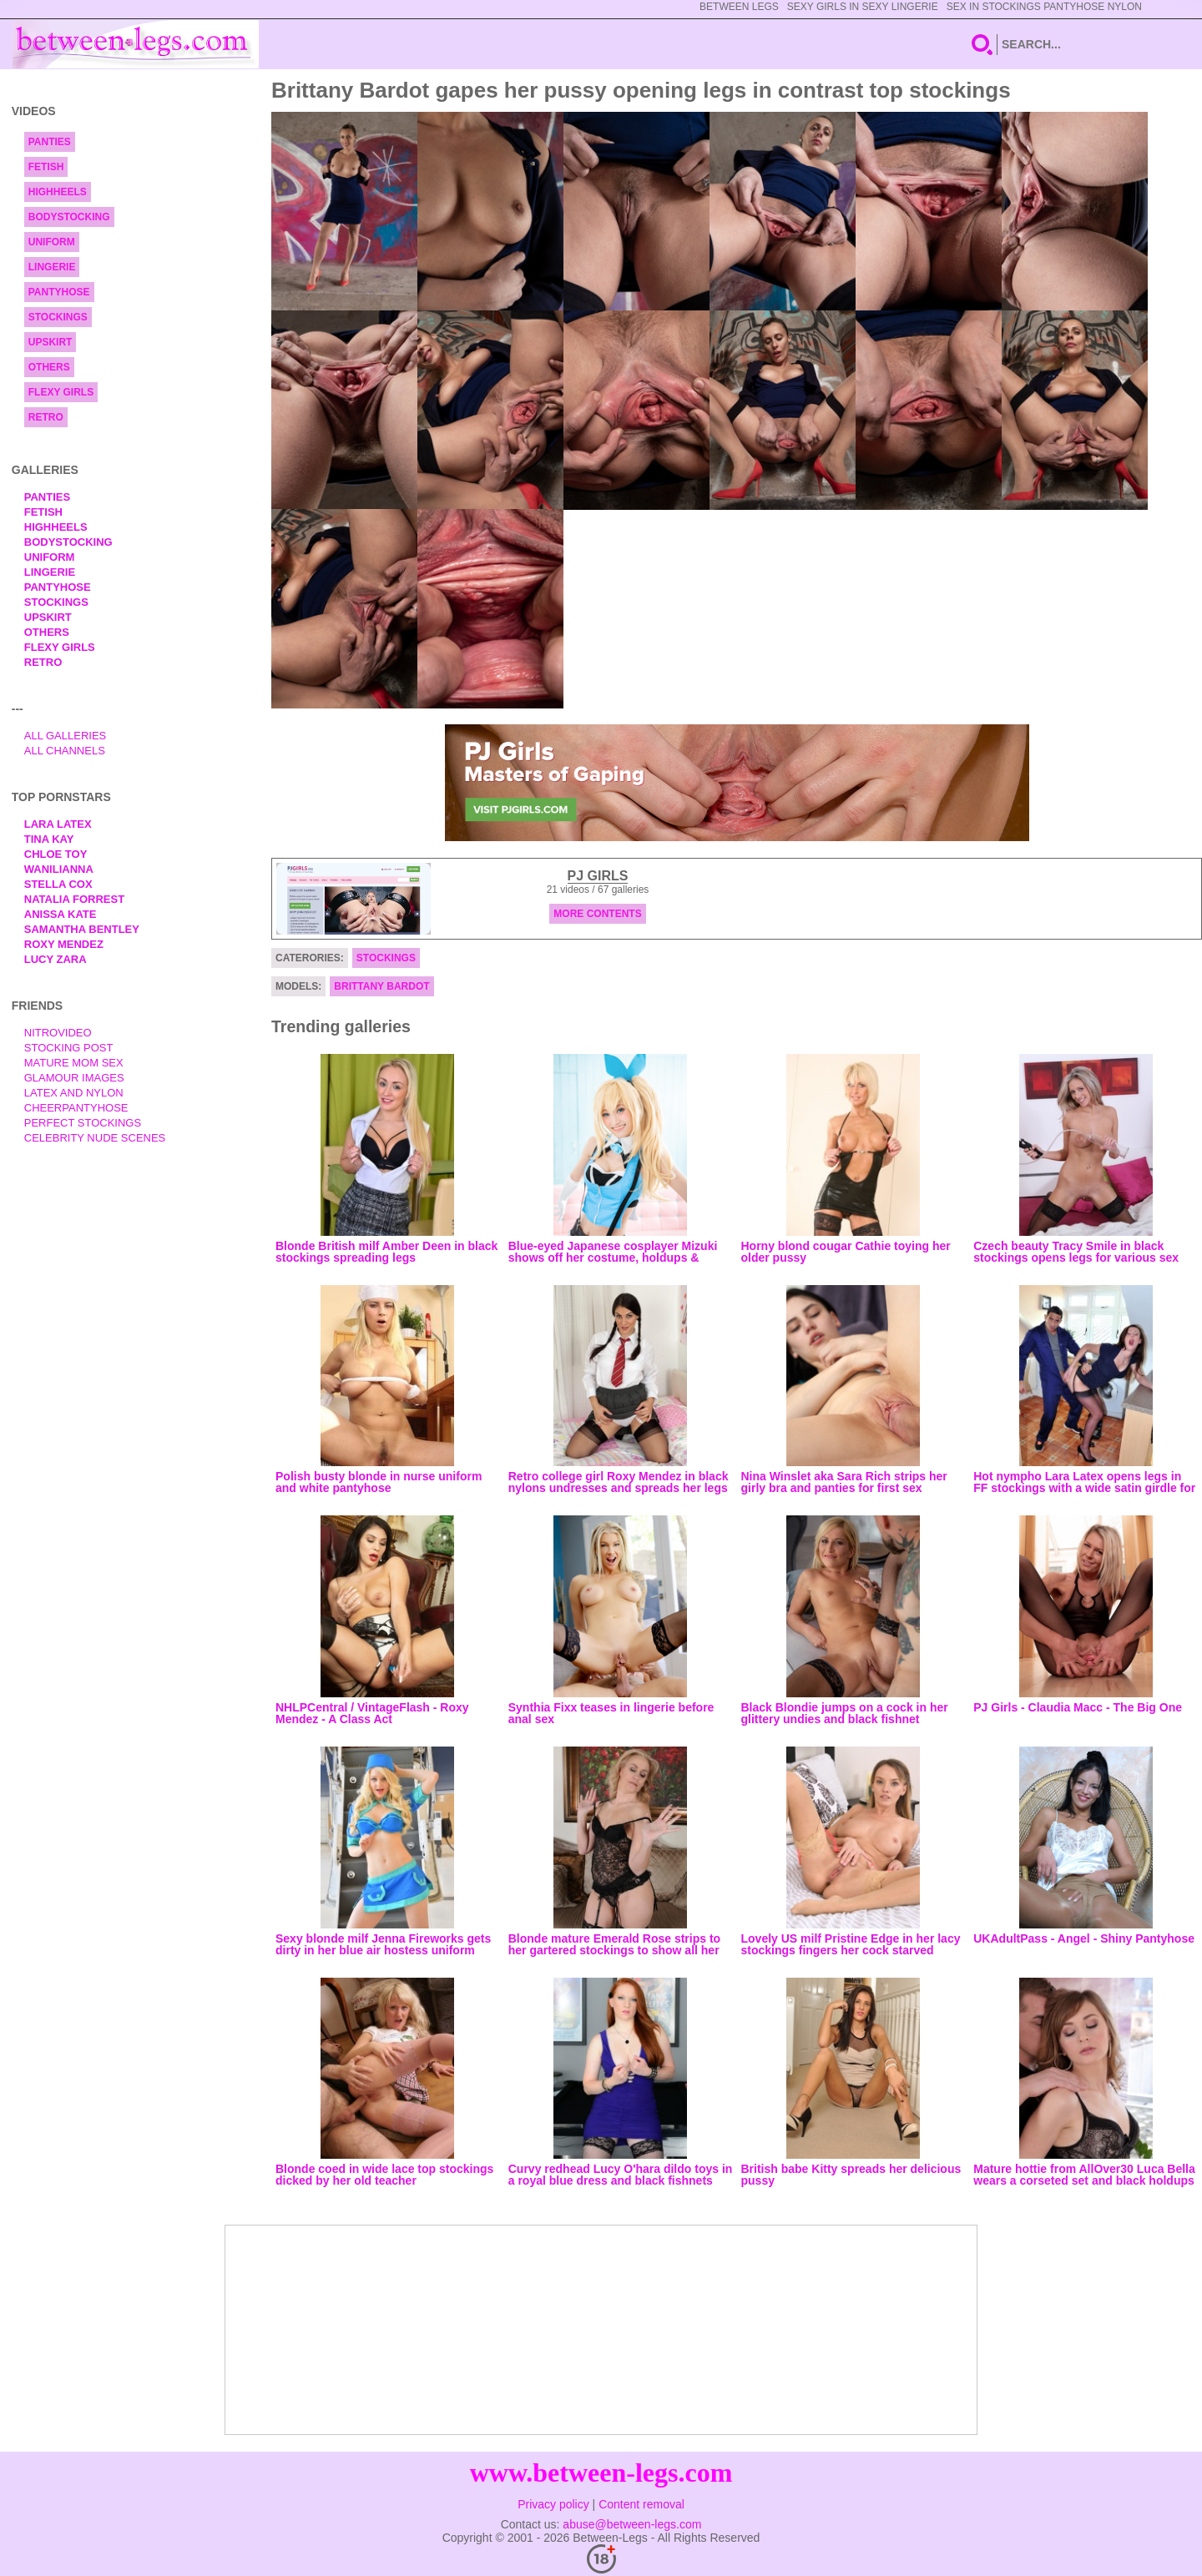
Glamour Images (74, 1077)
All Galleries (65, 735)
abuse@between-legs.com (632, 2524)
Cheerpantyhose (76, 1107)
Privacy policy (553, 2504)
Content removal (641, 2504)
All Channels (64, 750)
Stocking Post (69, 1047)
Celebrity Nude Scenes (95, 1138)
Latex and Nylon (74, 1092)
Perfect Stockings (82, 1123)
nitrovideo (58, 1032)
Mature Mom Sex (74, 1062)
